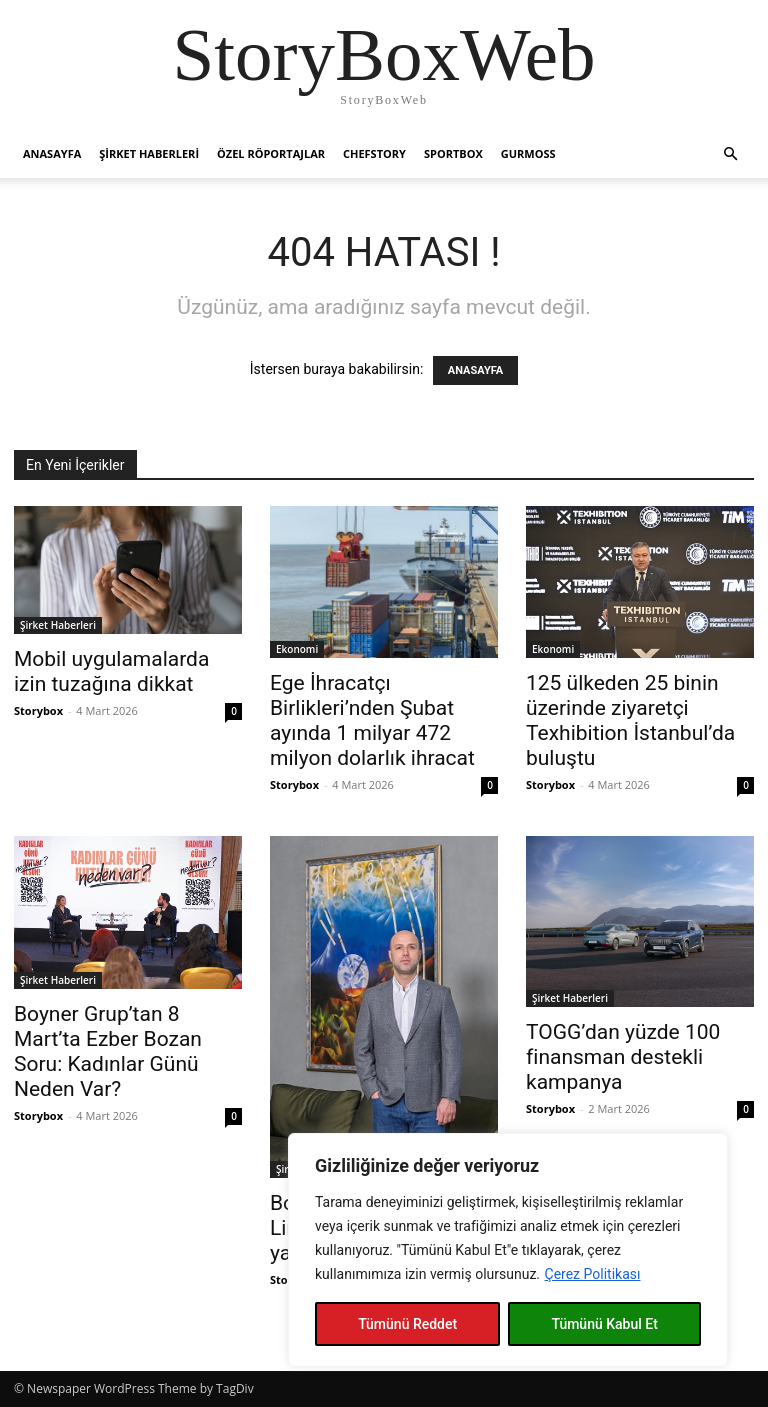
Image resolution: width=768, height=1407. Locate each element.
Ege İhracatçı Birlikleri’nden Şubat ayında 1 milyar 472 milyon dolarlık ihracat (372, 720)
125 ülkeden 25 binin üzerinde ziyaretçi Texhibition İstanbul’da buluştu (630, 720)
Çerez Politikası (593, 1274)
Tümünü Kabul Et (604, 1324)
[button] (730, 154)
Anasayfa (52, 153)
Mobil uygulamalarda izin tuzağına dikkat (111, 671)
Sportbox (453, 153)
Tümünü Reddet (407, 1324)
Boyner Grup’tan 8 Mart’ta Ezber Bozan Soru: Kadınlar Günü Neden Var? (108, 1051)
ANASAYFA (475, 370)
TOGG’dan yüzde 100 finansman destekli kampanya (623, 1057)
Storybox (38, 710)
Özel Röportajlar (271, 153)
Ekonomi (297, 649)
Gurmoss (528, 153)
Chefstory (374, 153)
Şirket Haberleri (149, 153)
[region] (508, 1250)
